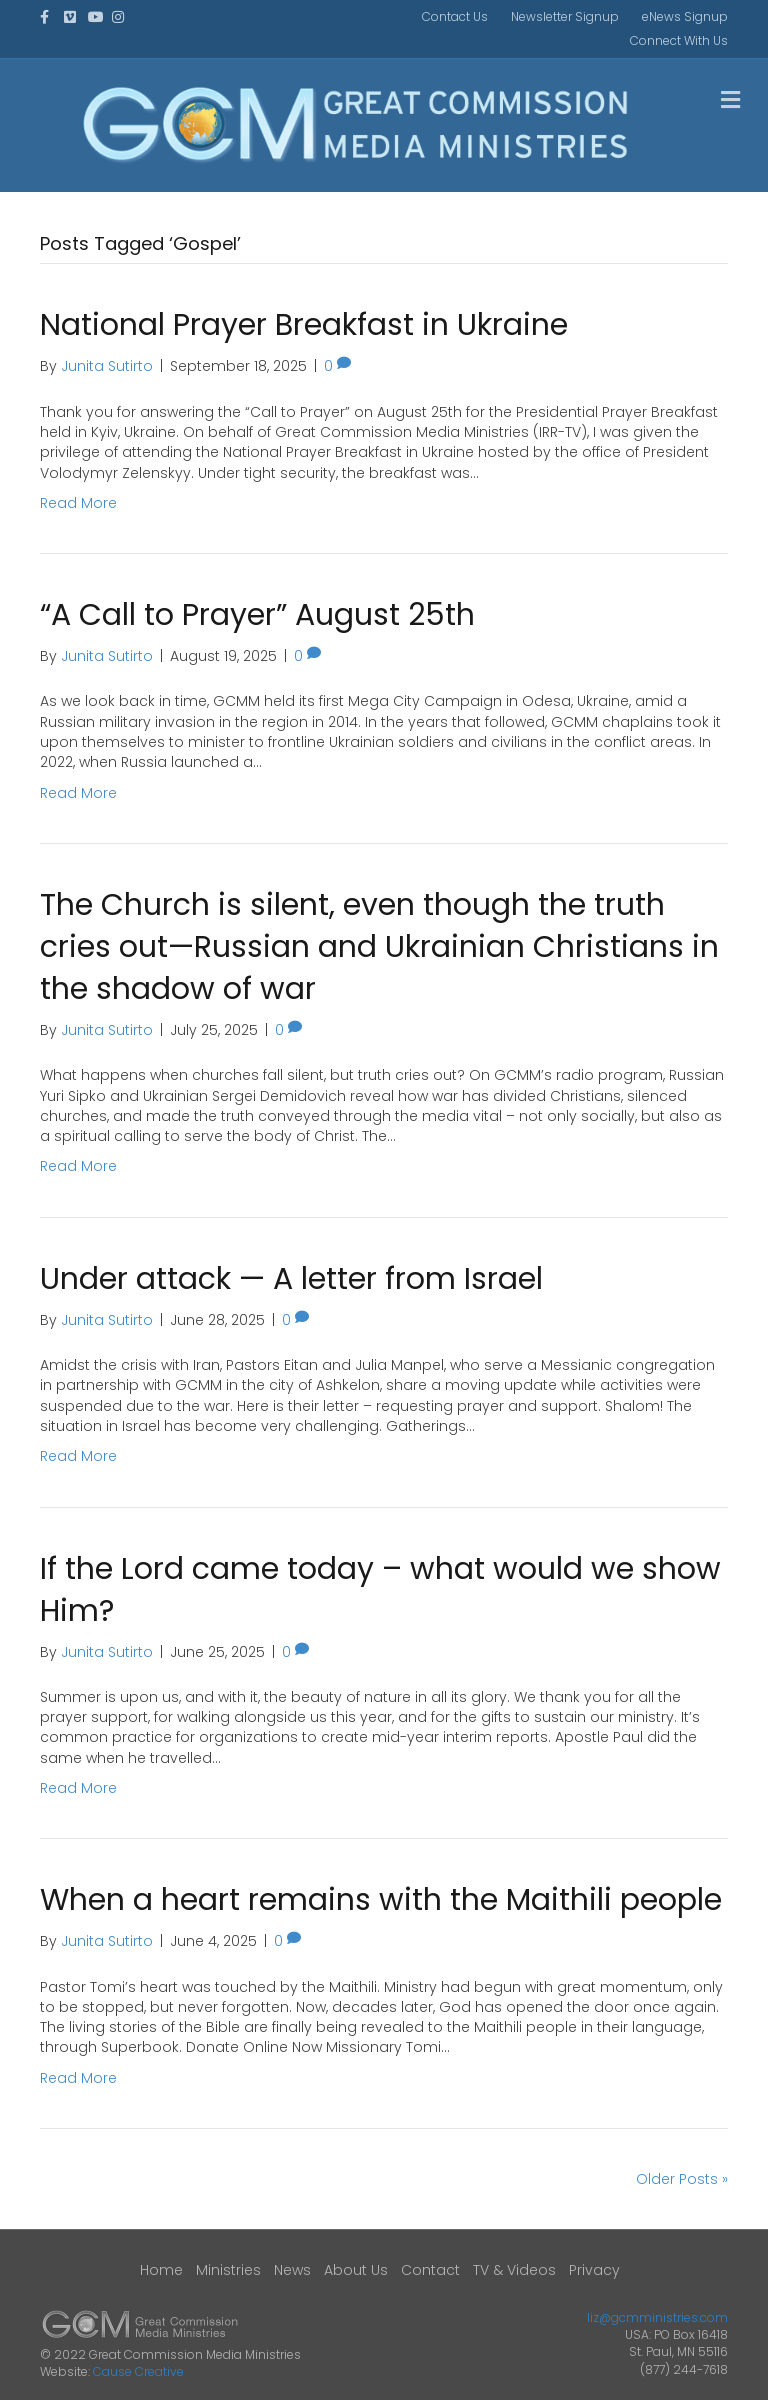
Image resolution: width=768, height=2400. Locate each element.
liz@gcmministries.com (657, 2317)
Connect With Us (679, 40)
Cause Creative (138, 2371)
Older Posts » (682, 2179)
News (292, 2270)
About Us (356, 2270)
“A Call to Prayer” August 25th (257, 615)
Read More (78, 503)
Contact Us (455, 16)
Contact (430, 2270)
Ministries (228, 2270)
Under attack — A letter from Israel (291, 1279)
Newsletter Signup (565, 16)
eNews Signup (685, 16)
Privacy (594, 2270)
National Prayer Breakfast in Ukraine (304, 325)
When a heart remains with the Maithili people (381, 1900)
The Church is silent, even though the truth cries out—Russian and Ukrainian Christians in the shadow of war (379, 947)
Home (161, 2270)
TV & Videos (514, 2270)
